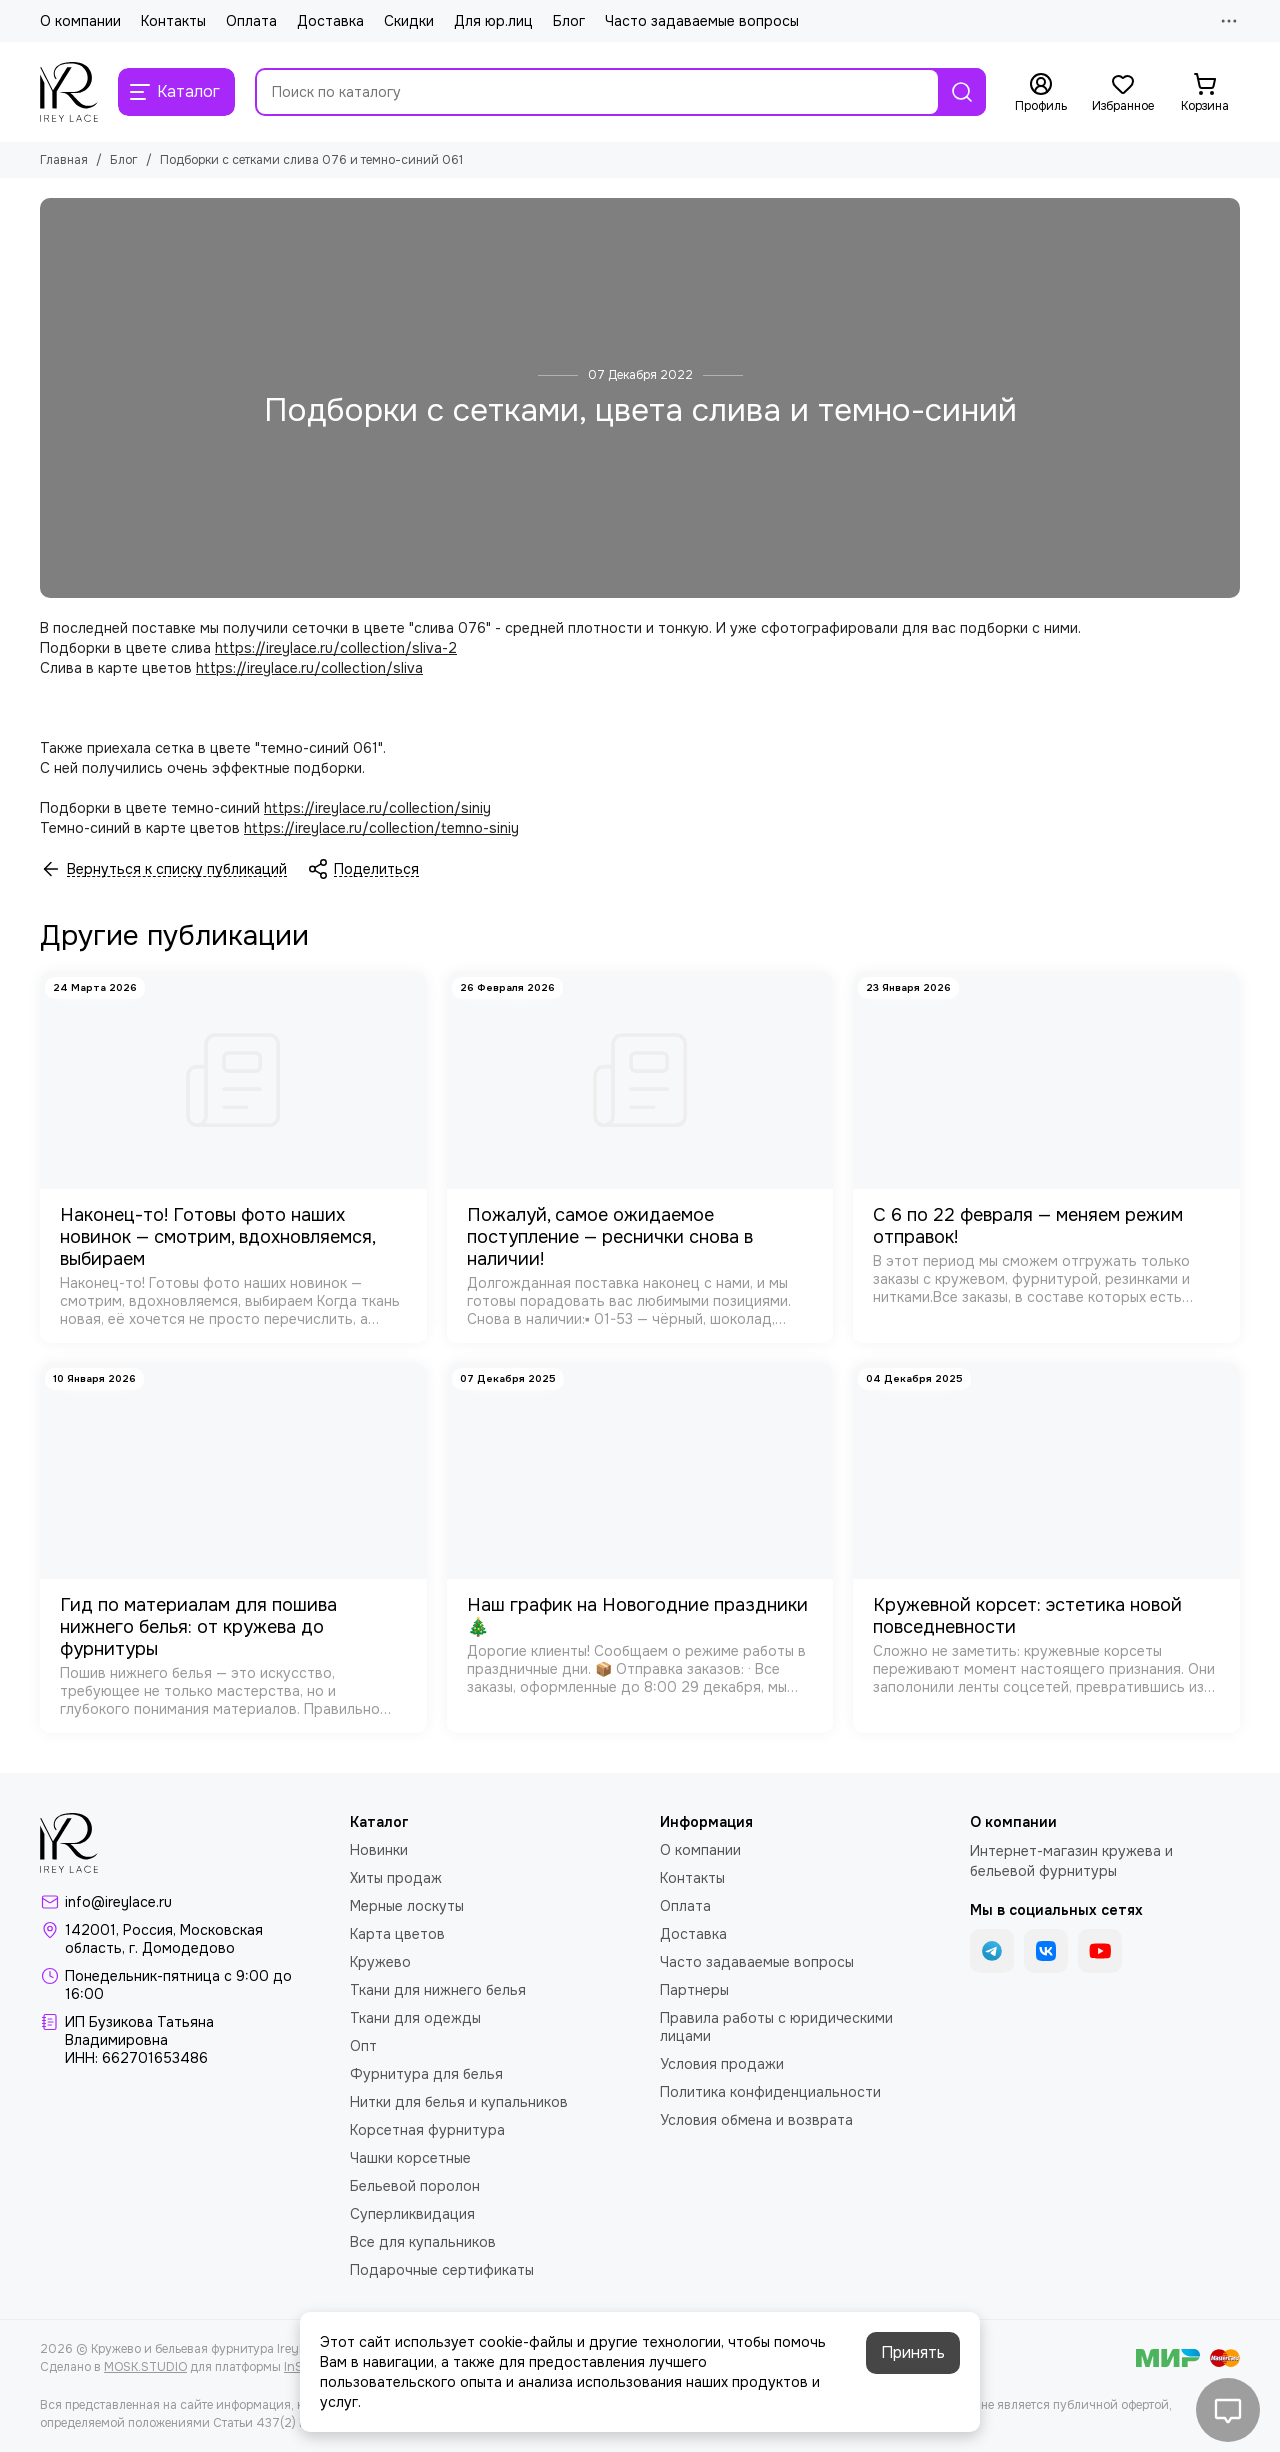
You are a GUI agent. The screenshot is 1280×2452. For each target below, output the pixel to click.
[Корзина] (1205, 93)
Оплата (251, 21)
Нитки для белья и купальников (459, 2102)
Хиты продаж (396, 1878)
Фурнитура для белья (426, 2074)
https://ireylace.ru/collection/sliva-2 (336, 648)
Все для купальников (423, 2242)
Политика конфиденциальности (770, 2092)
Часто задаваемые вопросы (702, 21)
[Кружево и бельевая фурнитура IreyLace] (69, 92)
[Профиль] (1041, 93)
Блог (569, 21)
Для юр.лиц (493, 21)
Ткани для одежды (415, 2018)
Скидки (409, 21)
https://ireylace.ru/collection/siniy (377, 808)
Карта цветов (397, 1934)
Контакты (173, 21)
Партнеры (694, 1990)
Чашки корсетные (410, 2158)
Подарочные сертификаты (442, 2270)
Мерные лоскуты (407, 1906)
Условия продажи (722, 2064)
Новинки (379, 1850)
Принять (913, 2352)
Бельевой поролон (415, 2186)
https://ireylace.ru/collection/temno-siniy (381, 828)
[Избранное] (1123, 93)
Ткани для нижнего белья (438, 1990)
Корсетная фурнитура (427, 2130)
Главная (64, 160)
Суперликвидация (412, 2214)
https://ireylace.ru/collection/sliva (309, 668)
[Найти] (962, 92)
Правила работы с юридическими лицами (776, 2027)
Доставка (330, 21)
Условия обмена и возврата (756, 2120)
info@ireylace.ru (118, 1902)
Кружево (380, 1962)
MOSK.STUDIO (145, 2367)
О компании (80, 21)
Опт (363, 2046)
